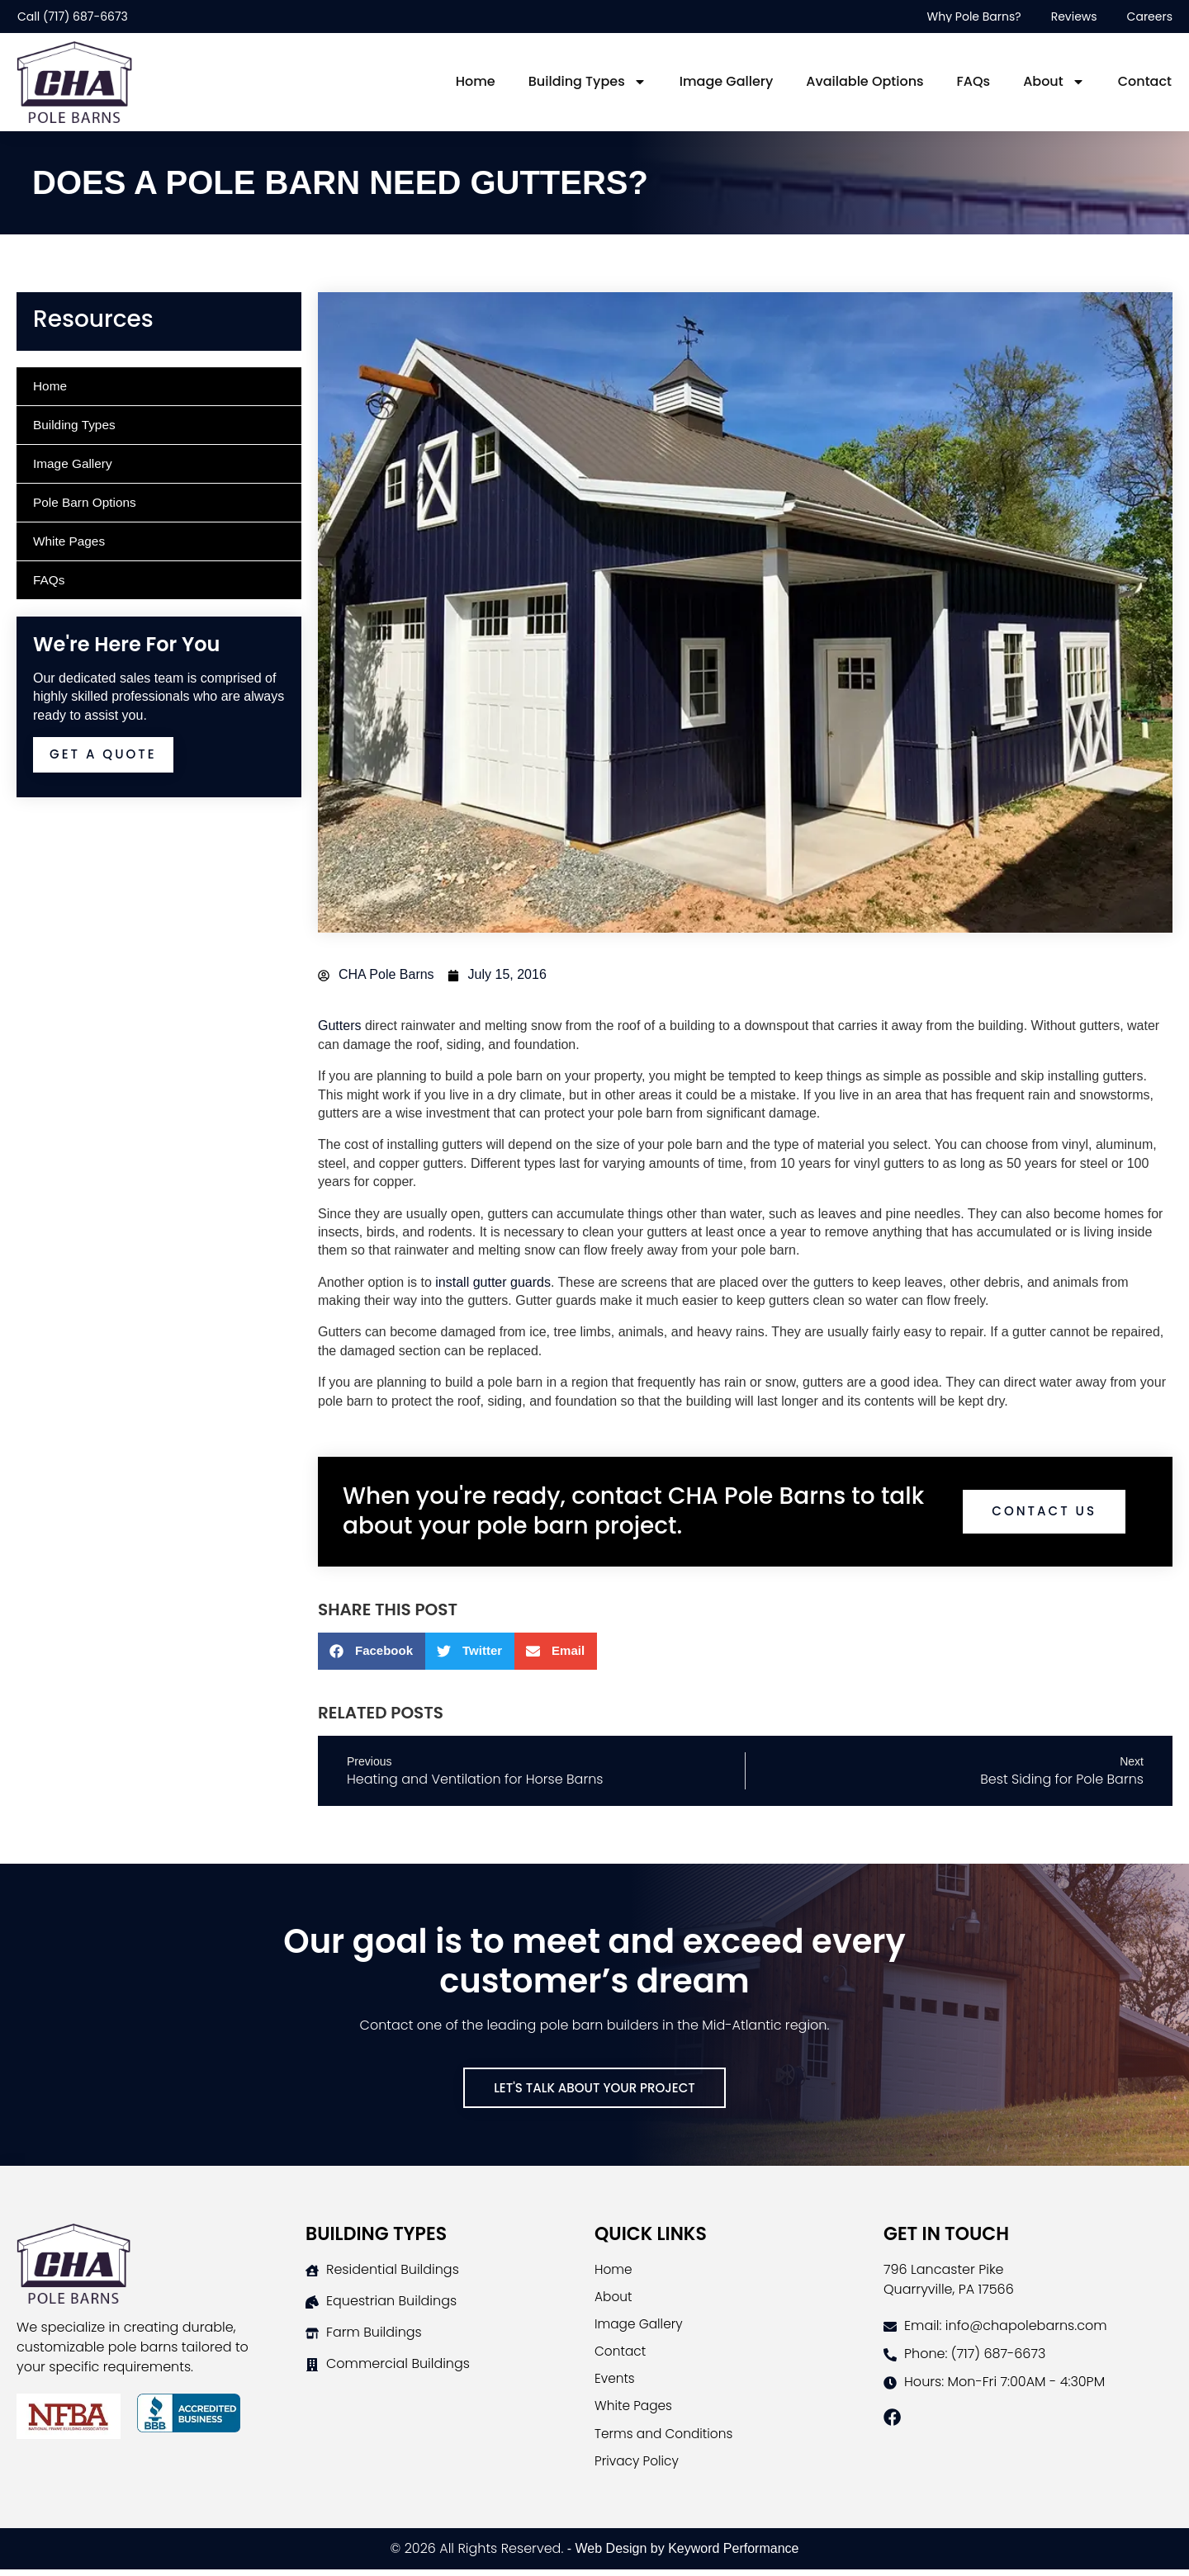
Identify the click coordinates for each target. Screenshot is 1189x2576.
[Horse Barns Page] (450, 2302)
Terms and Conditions (666, 2438)
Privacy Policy (638, 2466)
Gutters (339, 1026)
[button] (371, 1651)
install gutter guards (493, 1282)
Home (475, 81)
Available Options (864, 81)
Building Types (587, 82)
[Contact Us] (594, 2088)
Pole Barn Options (86, 502)
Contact (1145, 81)
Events (615, 2382)
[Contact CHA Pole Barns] (1027, 2327)
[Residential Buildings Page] (450, 2271)
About (1054, 82)
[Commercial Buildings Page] (450, 2365)
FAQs (974, 81)
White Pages (70, 541)
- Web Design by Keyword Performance (680, 2555)
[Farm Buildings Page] (450, 2333)
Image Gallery (727, 81)
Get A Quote (106, 754)
